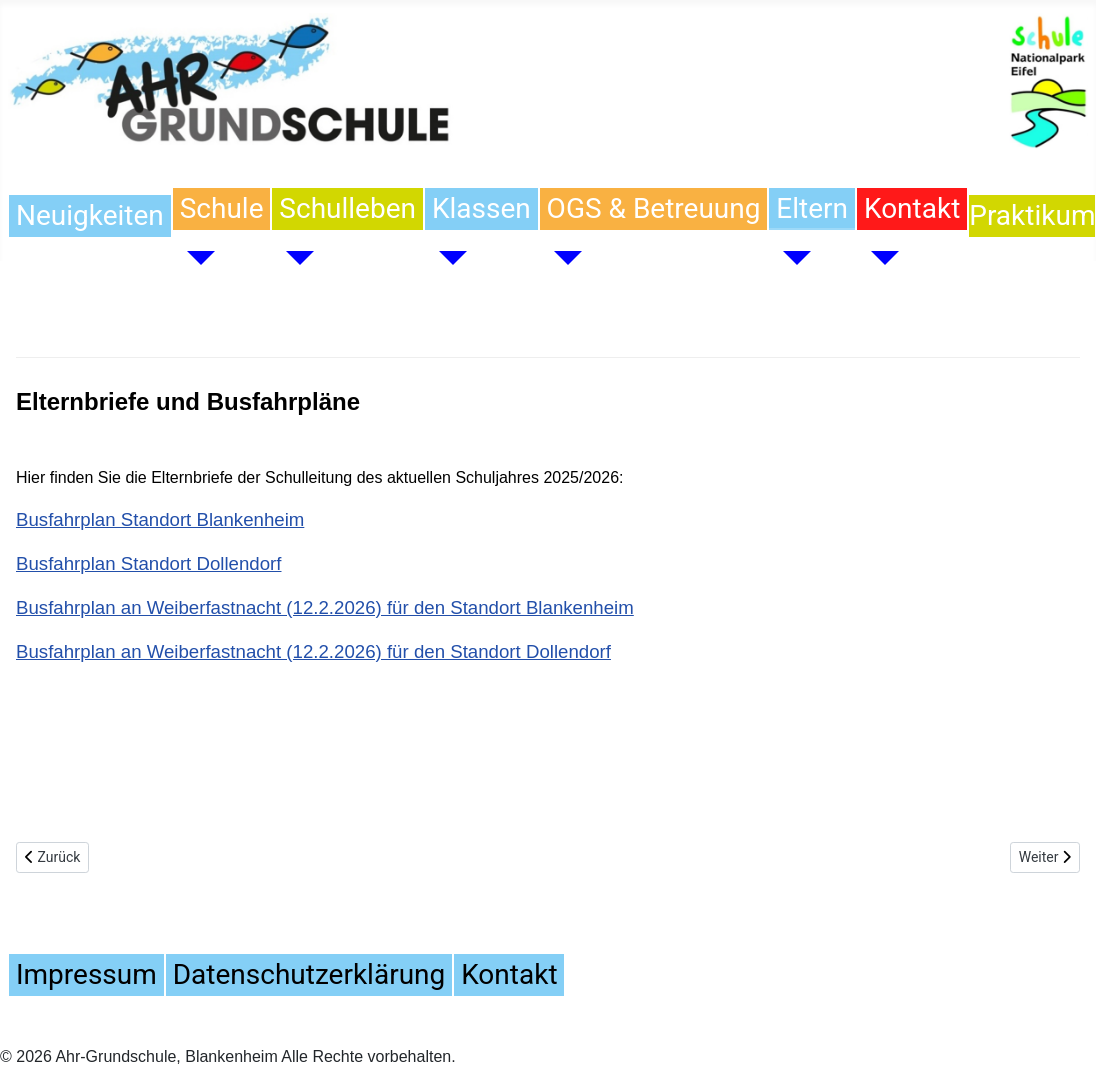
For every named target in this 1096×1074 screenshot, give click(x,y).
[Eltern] (790, 258)
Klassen (481, 208)
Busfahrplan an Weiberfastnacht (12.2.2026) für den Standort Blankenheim (325, 607)
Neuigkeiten (90, 215)
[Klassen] (446, 258)
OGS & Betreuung (654, 208)
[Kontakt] (878, 258)
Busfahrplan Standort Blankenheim (160, 519)
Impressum (86, 974)
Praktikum (1032, 215)
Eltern (812, 208)
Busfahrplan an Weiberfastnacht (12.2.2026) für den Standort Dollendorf (313, 651)
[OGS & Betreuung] (561, 258)
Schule (222, 208)
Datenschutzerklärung (309, 974)
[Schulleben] (293, 258)
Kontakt (912, 208)
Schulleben (347, 208)
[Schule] (194, 258)
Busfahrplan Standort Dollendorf (149, 563)
